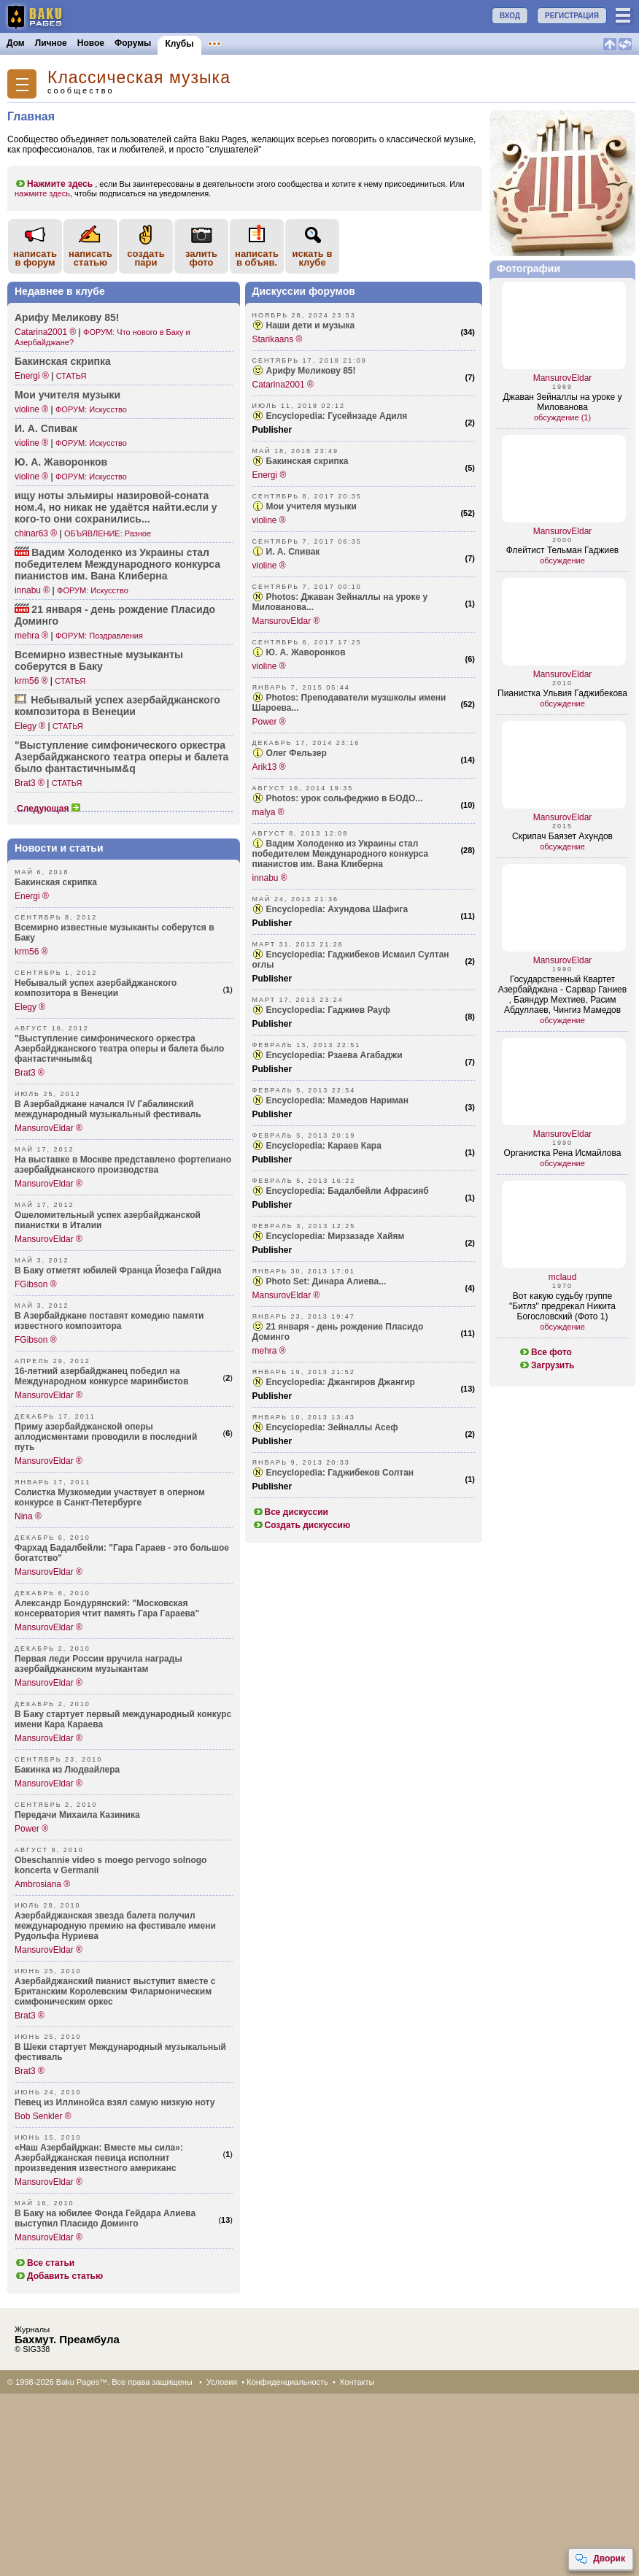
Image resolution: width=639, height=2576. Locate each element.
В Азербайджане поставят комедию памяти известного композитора (109, 1321)
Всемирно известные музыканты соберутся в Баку (99, 660)
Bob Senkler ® (43, 2116)
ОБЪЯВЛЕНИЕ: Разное (107, 533)
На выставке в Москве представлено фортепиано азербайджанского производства (123, 1164)
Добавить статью (59, 2276)
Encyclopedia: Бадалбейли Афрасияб (347, 1191)
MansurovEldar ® (48, 1128)
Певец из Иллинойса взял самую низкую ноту (114, 2102)
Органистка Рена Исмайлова (562, 1153)
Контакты (357, 2382)
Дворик (600, 2559)
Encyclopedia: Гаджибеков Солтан (340, 1473)
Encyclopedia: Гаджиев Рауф (328, 1010)
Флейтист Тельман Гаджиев (562, 550)
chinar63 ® (36, 533)
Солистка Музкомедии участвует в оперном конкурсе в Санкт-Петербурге (110, 1497)
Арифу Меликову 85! (67, 317)
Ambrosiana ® (42, 1884)
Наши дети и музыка (310, 325)
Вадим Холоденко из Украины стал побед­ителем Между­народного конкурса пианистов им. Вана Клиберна (117, 564)
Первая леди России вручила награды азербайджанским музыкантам (98, 1664)
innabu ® (32, 590)
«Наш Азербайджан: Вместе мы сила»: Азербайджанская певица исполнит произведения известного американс (99, 2158)
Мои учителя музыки (67, 395)
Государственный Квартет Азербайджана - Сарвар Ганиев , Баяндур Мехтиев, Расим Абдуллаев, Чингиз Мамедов (562, 994)
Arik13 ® (269, 767)
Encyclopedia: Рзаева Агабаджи (334, 1055)
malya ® (268, 812)
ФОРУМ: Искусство (91, 409)
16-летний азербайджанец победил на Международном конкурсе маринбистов (101, 1376)
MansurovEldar (562, 378)
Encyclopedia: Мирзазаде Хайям (335, 1236)
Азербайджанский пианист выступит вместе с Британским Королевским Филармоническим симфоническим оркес (115, 1991)
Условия (221, 2382)
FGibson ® (36, 1284)
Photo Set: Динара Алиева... (326, 1281)
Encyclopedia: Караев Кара (324, 1146)
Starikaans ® (277, 339)
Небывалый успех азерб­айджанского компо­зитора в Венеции (117, 705)
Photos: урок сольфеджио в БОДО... (344, 798)
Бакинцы (345, 43)
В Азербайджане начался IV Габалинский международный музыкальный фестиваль (108, 1109)
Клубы (179, 44)
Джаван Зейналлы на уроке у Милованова (562, 402)
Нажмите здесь (54, 184)
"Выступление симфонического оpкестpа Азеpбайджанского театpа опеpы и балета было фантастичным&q (119, 1048)
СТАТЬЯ (71, 375)
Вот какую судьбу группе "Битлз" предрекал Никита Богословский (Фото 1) (562, 1306)
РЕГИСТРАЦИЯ (572, 16)
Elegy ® (30, 726)
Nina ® (28, 1516)
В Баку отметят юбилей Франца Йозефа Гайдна (118, 1270)
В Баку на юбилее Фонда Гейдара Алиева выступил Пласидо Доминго (105, 2218)
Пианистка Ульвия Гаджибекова (562, 693)
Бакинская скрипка (63, 361)
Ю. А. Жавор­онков (61, 462)
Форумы (133, 43)
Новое (90, 43)
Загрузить (546, 1365)
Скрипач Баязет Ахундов (562, 836)
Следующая (49, 808)
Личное (51, 43)
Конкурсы (294, 43)
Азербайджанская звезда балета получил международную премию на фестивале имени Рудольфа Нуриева (115, 1925)
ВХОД (510, 16)
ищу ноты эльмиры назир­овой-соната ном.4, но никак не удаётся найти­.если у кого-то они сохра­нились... (116, 507)
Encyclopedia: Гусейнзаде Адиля (337, 416)
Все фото (545, 1352)
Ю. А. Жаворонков (306, 652)
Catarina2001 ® (45, 332)
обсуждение (562, 560)
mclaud (563, 1277)
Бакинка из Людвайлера (67, 1770)
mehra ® (31, 635)
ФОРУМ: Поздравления (99, 635)
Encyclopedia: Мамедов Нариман (337, 1100)
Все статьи (44, 2263)
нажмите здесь (42, 193)
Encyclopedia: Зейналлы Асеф (332, 1427)
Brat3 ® (29, 783)
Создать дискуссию (301, 1525)
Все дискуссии (290, 1512)
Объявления (235, 43)
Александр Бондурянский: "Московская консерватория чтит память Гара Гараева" (107, 1608)
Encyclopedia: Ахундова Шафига (337, 909)
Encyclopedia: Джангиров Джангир (340, 1382)
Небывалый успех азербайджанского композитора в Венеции (96, 988)
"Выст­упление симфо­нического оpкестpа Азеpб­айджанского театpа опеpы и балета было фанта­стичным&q (121, 756)
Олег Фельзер (296, 753)
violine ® (31, 409)
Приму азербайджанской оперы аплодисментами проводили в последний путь (106, 1437)
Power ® (31, 1829)
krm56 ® (31, 681)
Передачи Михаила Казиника (77, 1815)
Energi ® (32, 376)
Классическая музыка (139, 77)
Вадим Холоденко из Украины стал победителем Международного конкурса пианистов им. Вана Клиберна (340, 853)
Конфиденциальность (287, 2382)
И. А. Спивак (46, 428)
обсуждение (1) (562, 417)
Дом (16, 43)
